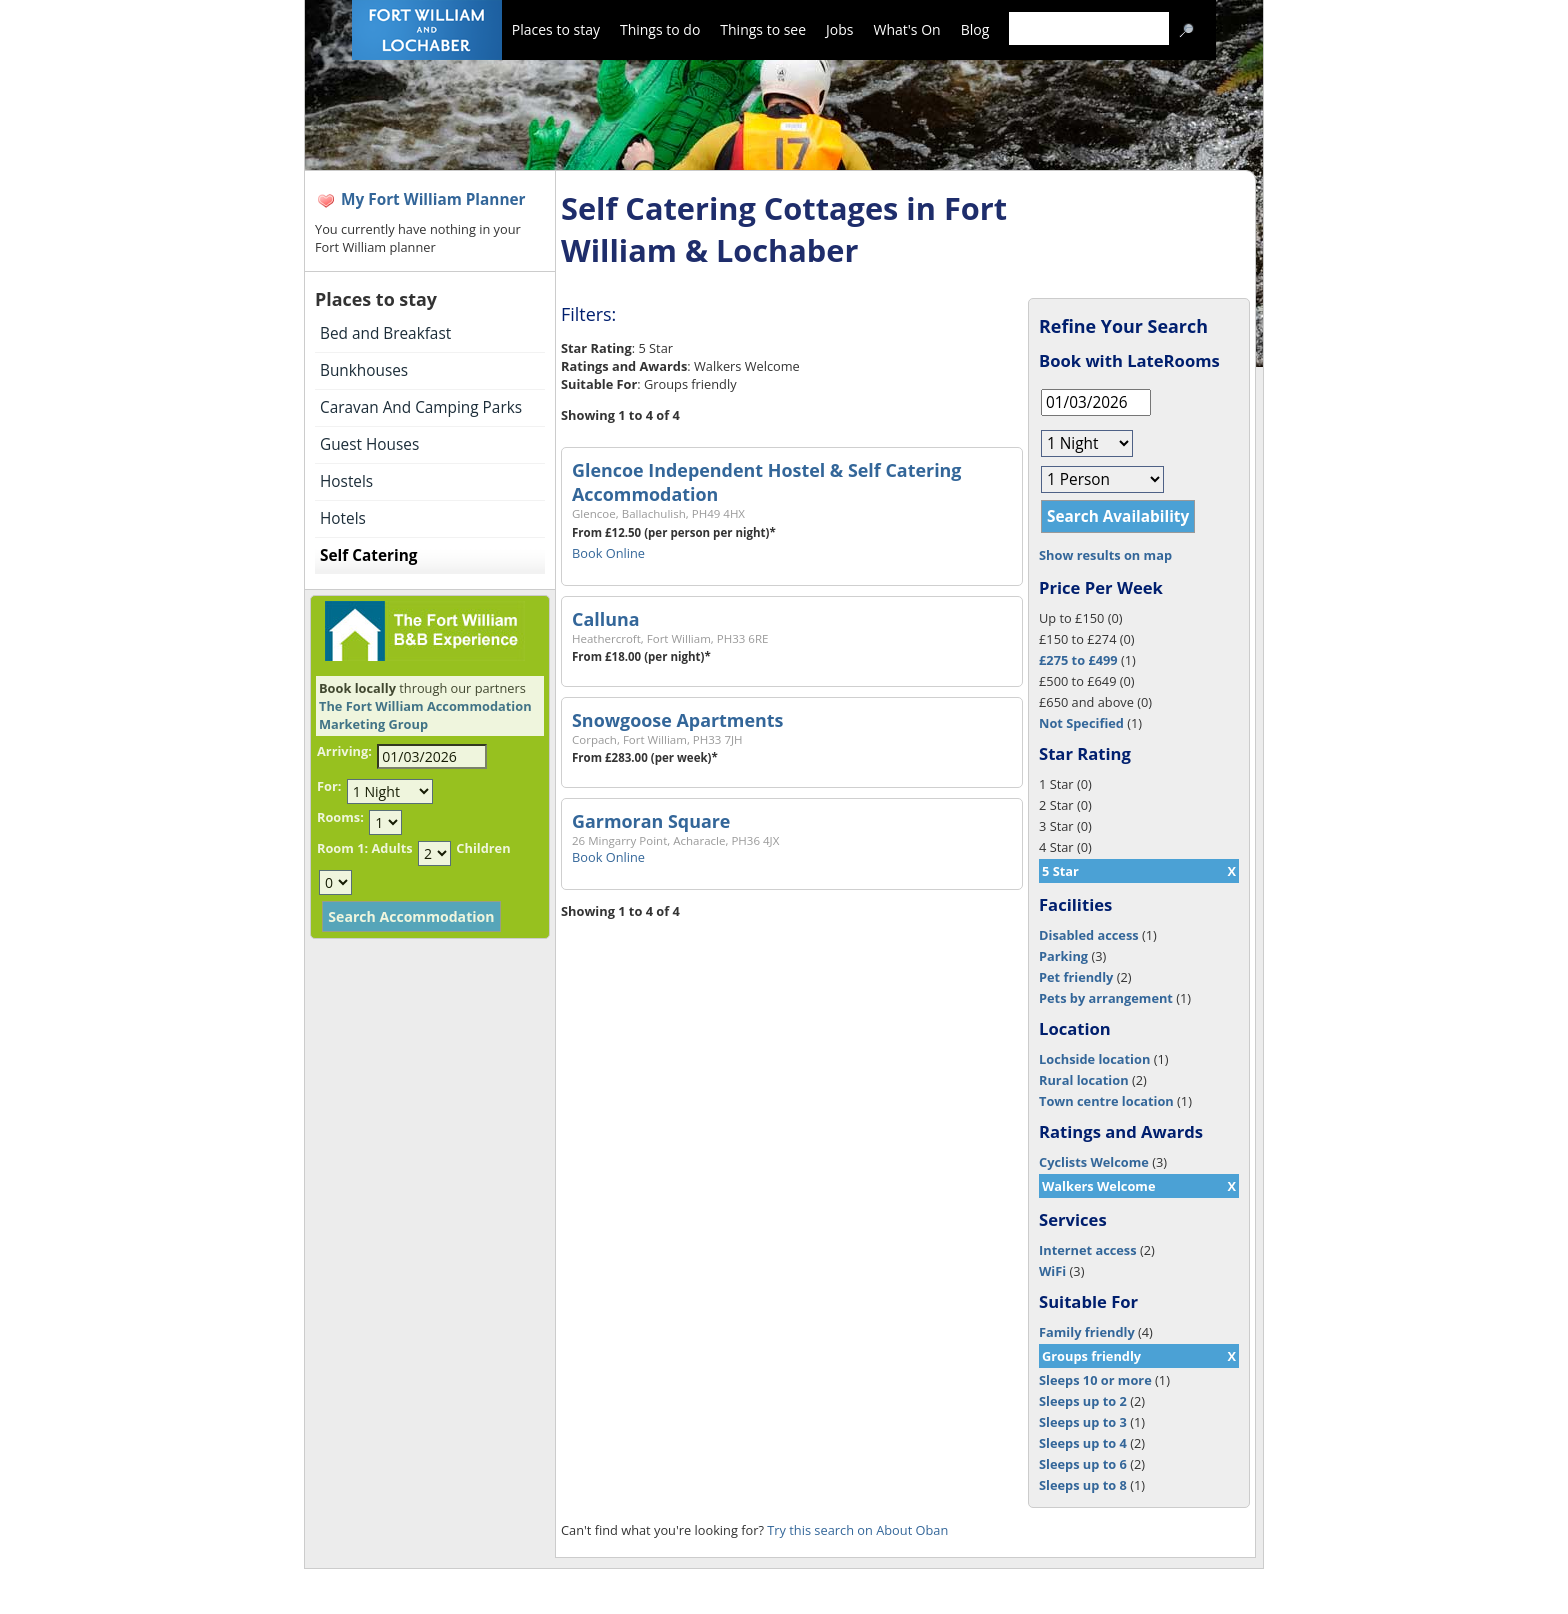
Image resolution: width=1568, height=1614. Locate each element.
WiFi (1052, 1271)
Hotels (343, 518)
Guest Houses (369, 444)
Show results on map (1105, 555)
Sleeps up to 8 (1083, 1485)
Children (483, 848)
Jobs (839, 29)
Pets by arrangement (1106, 998)
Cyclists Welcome (1094, 1162)
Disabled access (1089, 935)
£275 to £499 (1078, 660)
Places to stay (556, 29)
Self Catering (368, 555)
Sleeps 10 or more (1095, 1380)
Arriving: (344, 751)
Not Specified (1081, 723)
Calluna (606, 619)
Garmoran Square (651, 821)
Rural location (1084, 1080)
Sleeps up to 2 (1083, 1401)
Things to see (763, 29)
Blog (975, 29)
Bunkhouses (364, 370)
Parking (1063, 956)
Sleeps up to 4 (1083, 1443)
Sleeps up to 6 (1083, 1464)
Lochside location (1094, 1059)
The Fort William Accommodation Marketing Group (425, 715)
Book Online (608, 553)
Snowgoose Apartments (677, 720)
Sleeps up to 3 (1083, 1422)
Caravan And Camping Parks (421, 407)
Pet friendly (1076, 977)
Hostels (346, 481)
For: (329, 786)
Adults (391, 848)
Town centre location (1106, 1101)
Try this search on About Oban (857, 1530)
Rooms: (340, 817)
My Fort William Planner (433, 199)
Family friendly (1087, 1332)
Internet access (1088, 1250)
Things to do (660, 29)
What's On (907, 29)
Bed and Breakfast (385, 333)
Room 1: (342, 848)
